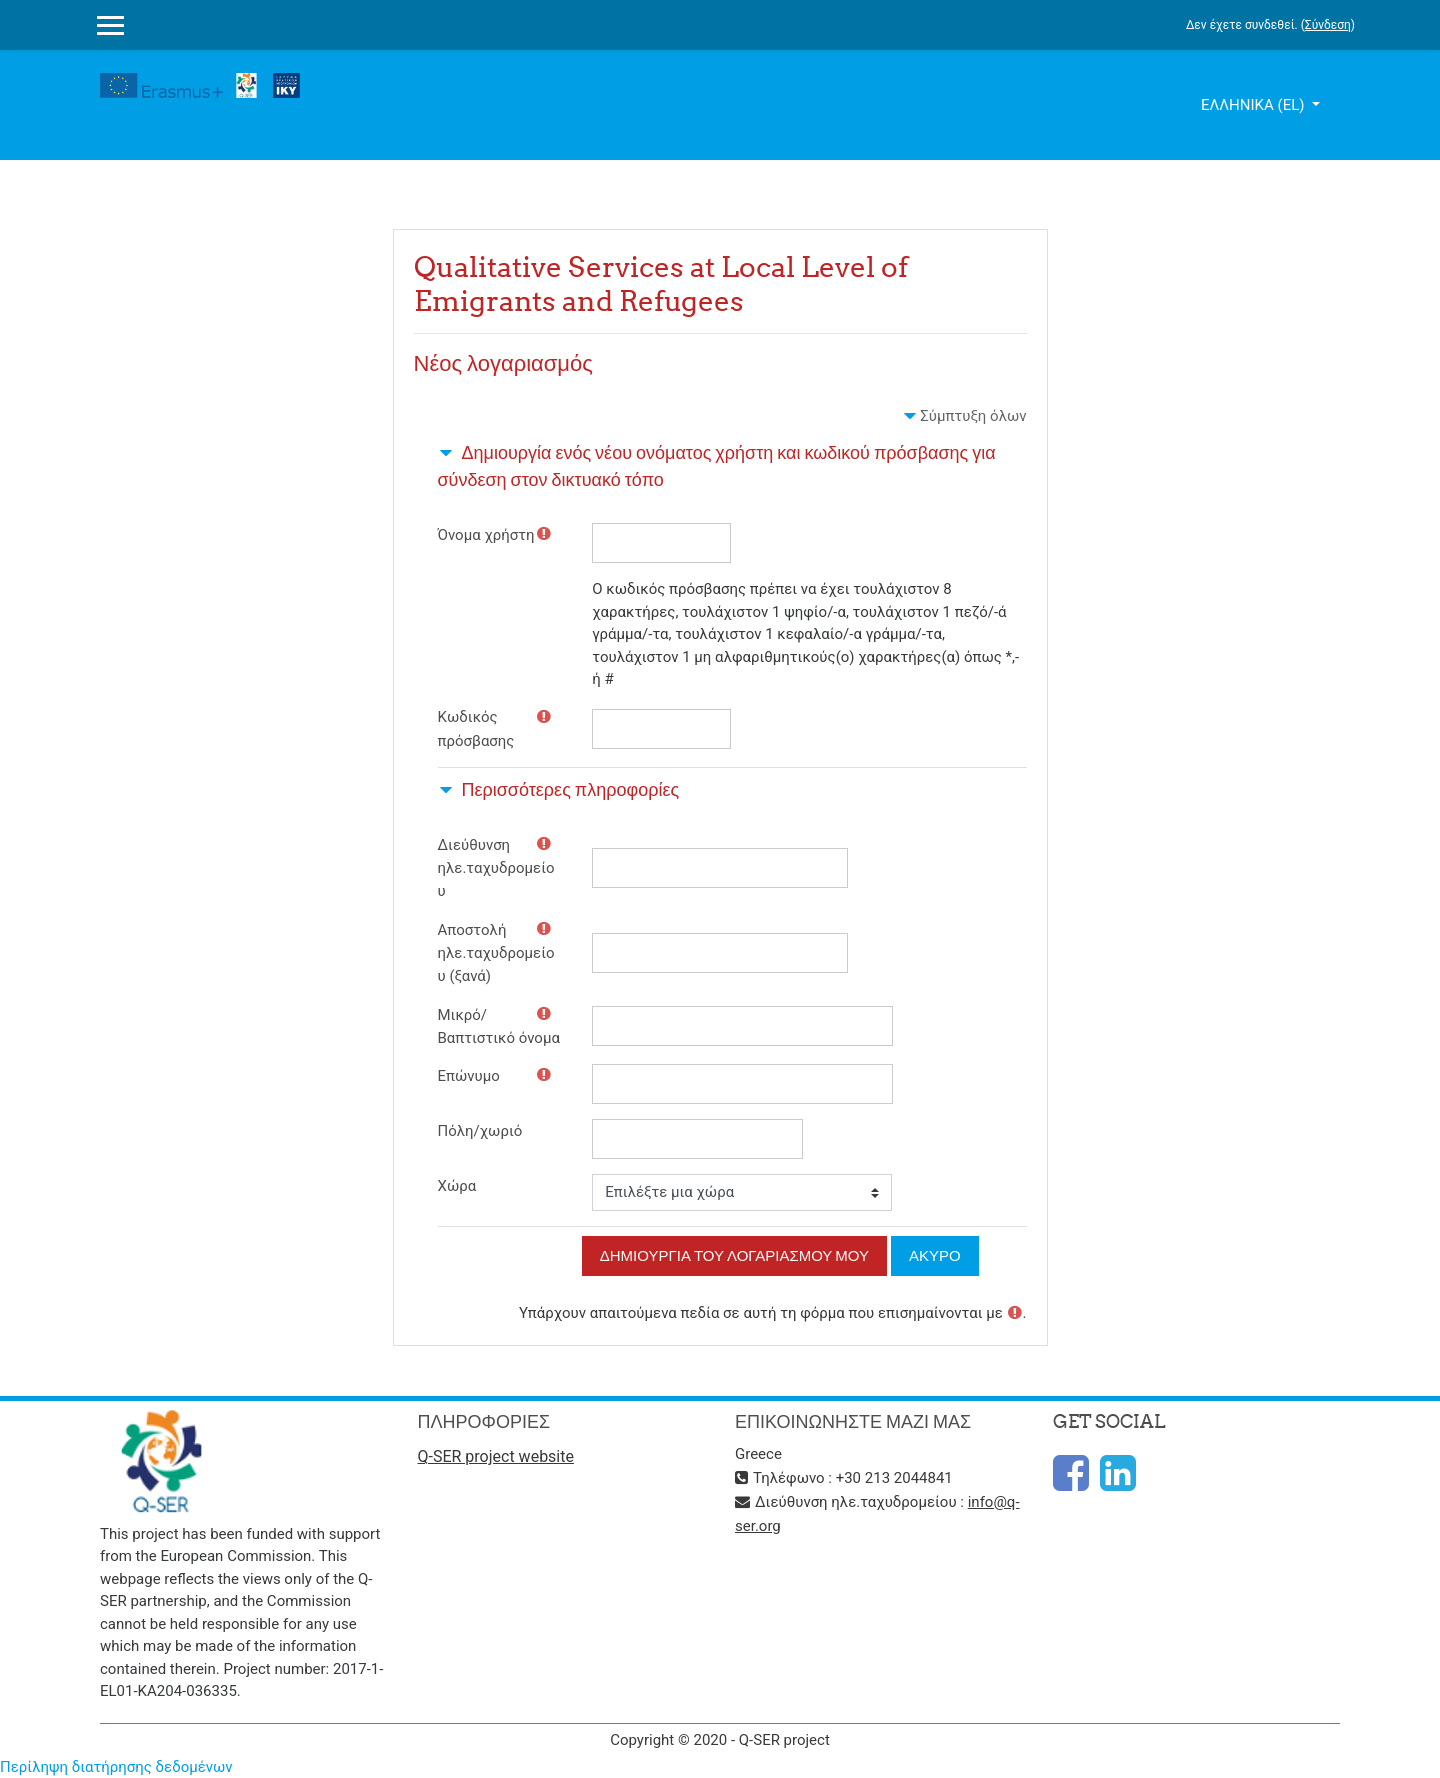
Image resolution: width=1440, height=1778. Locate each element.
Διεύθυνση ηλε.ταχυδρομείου (496, 868)
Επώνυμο (469, 1076)
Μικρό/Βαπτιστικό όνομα (499, 1026)
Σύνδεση (1328, 25)
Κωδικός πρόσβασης (476, 728)
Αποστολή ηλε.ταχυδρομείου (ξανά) (496, 953)
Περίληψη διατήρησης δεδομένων (116, 1767)
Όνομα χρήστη (486, 535)
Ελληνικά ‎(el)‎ (1254, 105)
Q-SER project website (496, 1456)
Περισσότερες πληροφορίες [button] (571, 789)
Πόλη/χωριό (480, 1131)
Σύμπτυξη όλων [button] (973, 416)
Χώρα (457, 1186)
